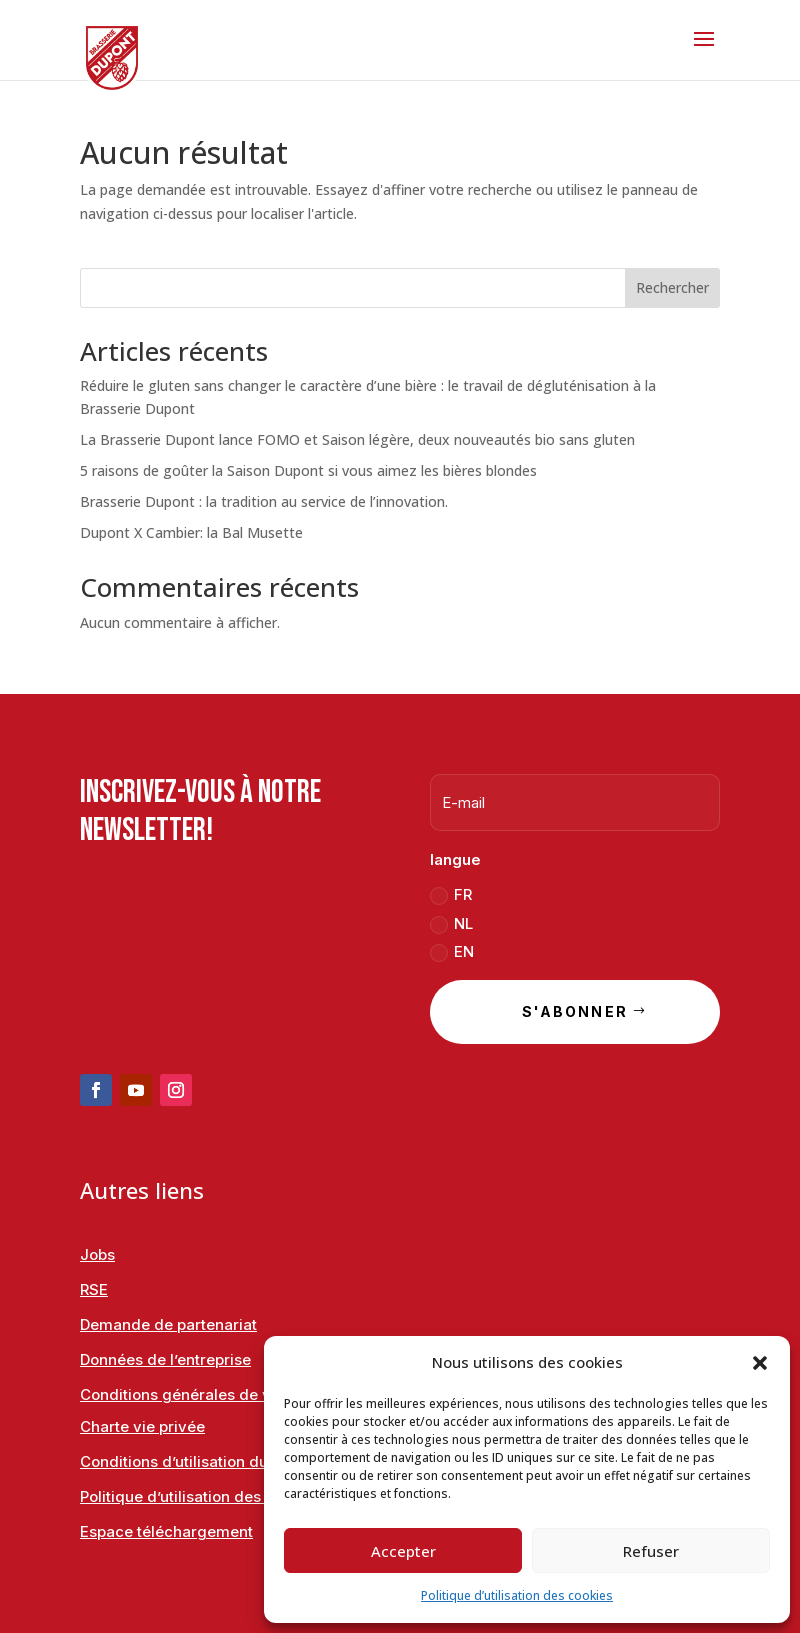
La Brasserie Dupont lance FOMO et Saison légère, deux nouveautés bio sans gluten (357, 439)
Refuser (651, 1551)
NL (451, 924)
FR (451, 895)
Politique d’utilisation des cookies (517, 1595)
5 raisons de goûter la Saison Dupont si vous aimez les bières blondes (308, 470)
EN (452, 952)
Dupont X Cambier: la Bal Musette (191, 532)
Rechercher (672, 287)
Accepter (403, 1551)
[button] (760, 1363)
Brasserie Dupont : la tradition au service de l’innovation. (264, 501)
